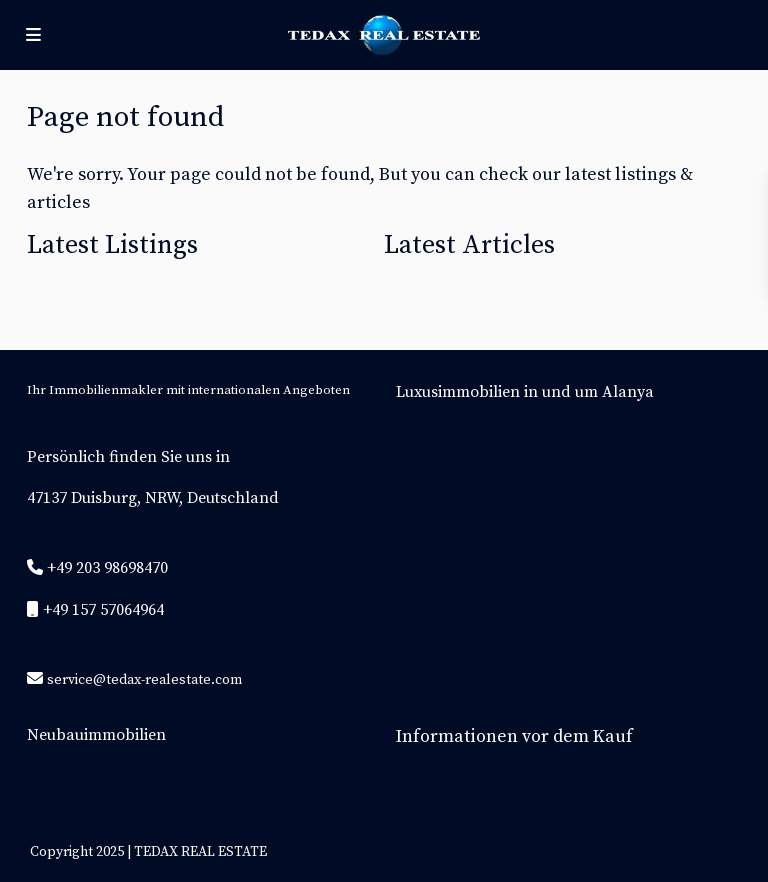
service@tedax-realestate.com (144, 680)
